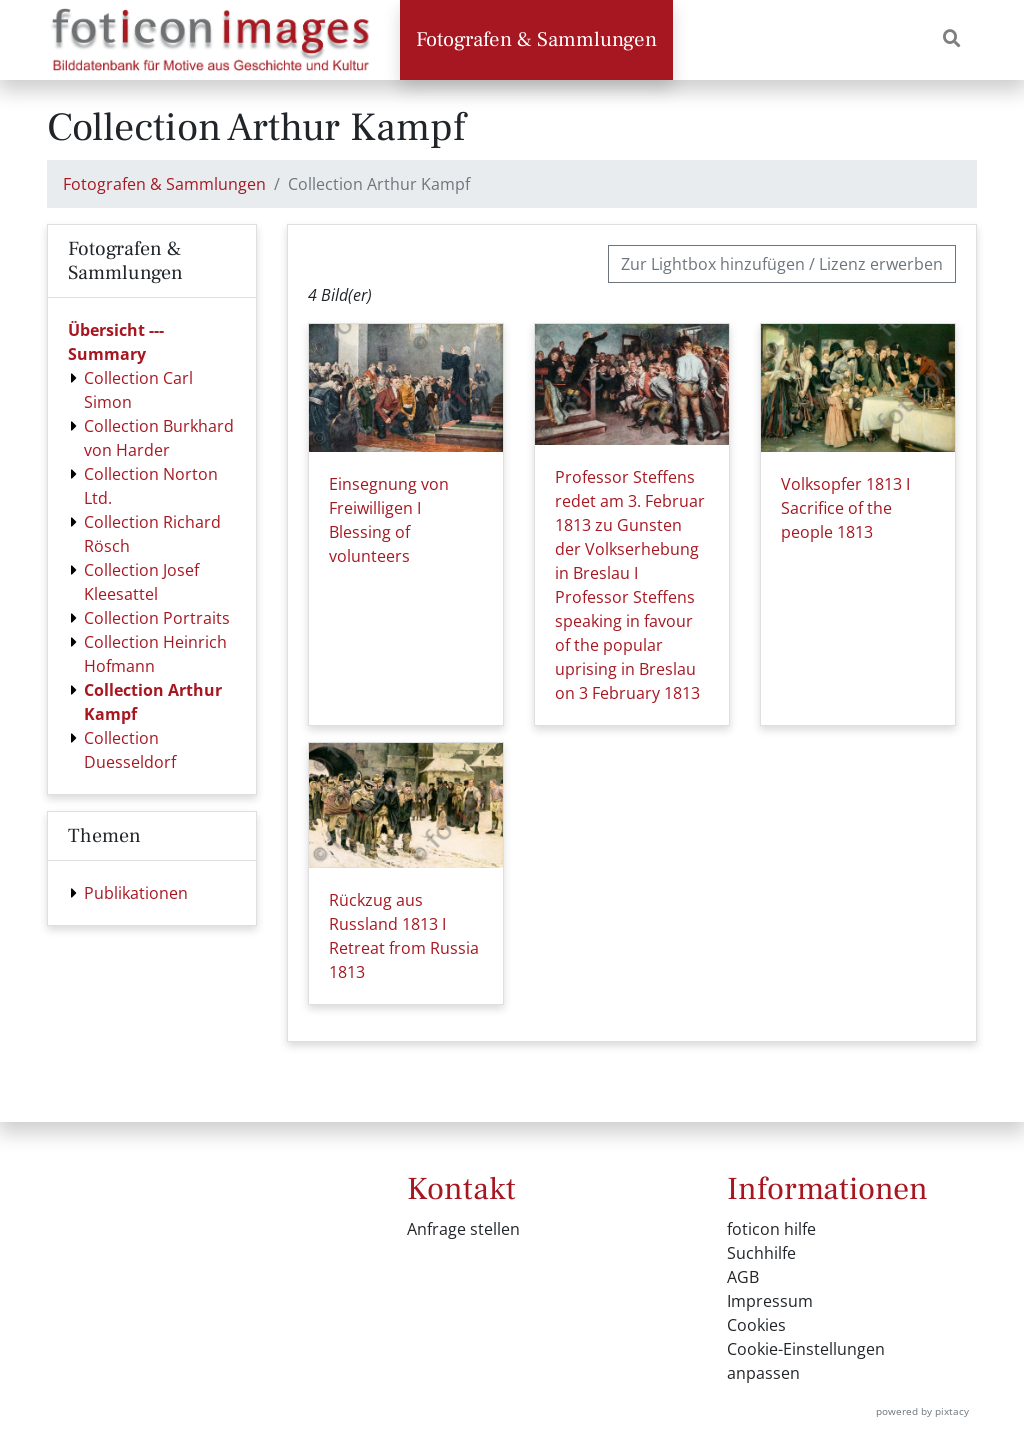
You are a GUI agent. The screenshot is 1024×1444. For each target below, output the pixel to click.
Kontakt (461, 1189)
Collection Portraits (157, 618)
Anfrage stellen (463, 1229)
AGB (743, 1277)
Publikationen (136, 893)
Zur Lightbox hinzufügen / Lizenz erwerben (782, 264)
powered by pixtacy (922, 1411)
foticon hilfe (771, 1229)
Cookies (756, 1325)
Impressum (770, 1301)
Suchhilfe (761, 1253)
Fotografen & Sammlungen (536, 39)
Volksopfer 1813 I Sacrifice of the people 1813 (845, 508)
